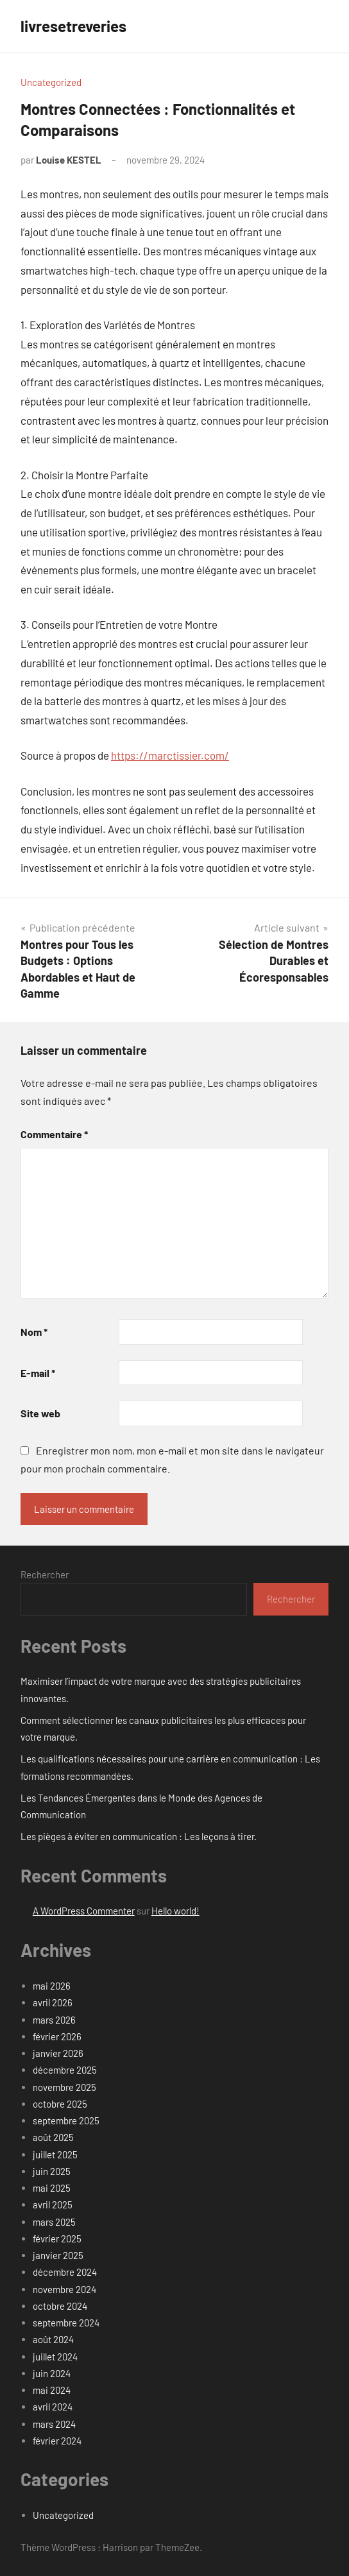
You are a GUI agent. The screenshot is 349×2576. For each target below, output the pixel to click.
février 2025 (57, 2238)
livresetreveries (73, 26)
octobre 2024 (60, 2306)
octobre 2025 (60, 2104)
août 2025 (53, 2137)
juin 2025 (52, 2171)
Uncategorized (51, 82)
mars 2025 (54, 2222)
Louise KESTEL (68, 160)
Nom (34, 1332)
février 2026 (57, 2036)
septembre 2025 (66, 2120)
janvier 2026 (58, 2053)
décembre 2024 (65, 2272)
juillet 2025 (55, 2154)
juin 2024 (52, 2373)
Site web (40, 1413)
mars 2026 (54, 2020)
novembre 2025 (64, 2087)
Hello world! (175, 1910)
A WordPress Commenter (84, 1910)
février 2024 (57, 2440)
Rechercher (45, 1574)
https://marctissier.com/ (170, 755)
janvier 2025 (58, 2255)
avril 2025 (52, 2204)
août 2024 (53, 2339)
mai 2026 (52, 1986)
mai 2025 (52, 2188)
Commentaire (54, 1134)
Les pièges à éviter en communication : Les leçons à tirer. (139, 1836)
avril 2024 (52, 2406)
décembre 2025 (65, 2070)
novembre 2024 (64, 2289)
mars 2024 (54, 2424)
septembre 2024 (66, 2322)
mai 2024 (52, 2390)
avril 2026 (52, 2002)
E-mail (38, 1373)
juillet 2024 (55, 2356)
